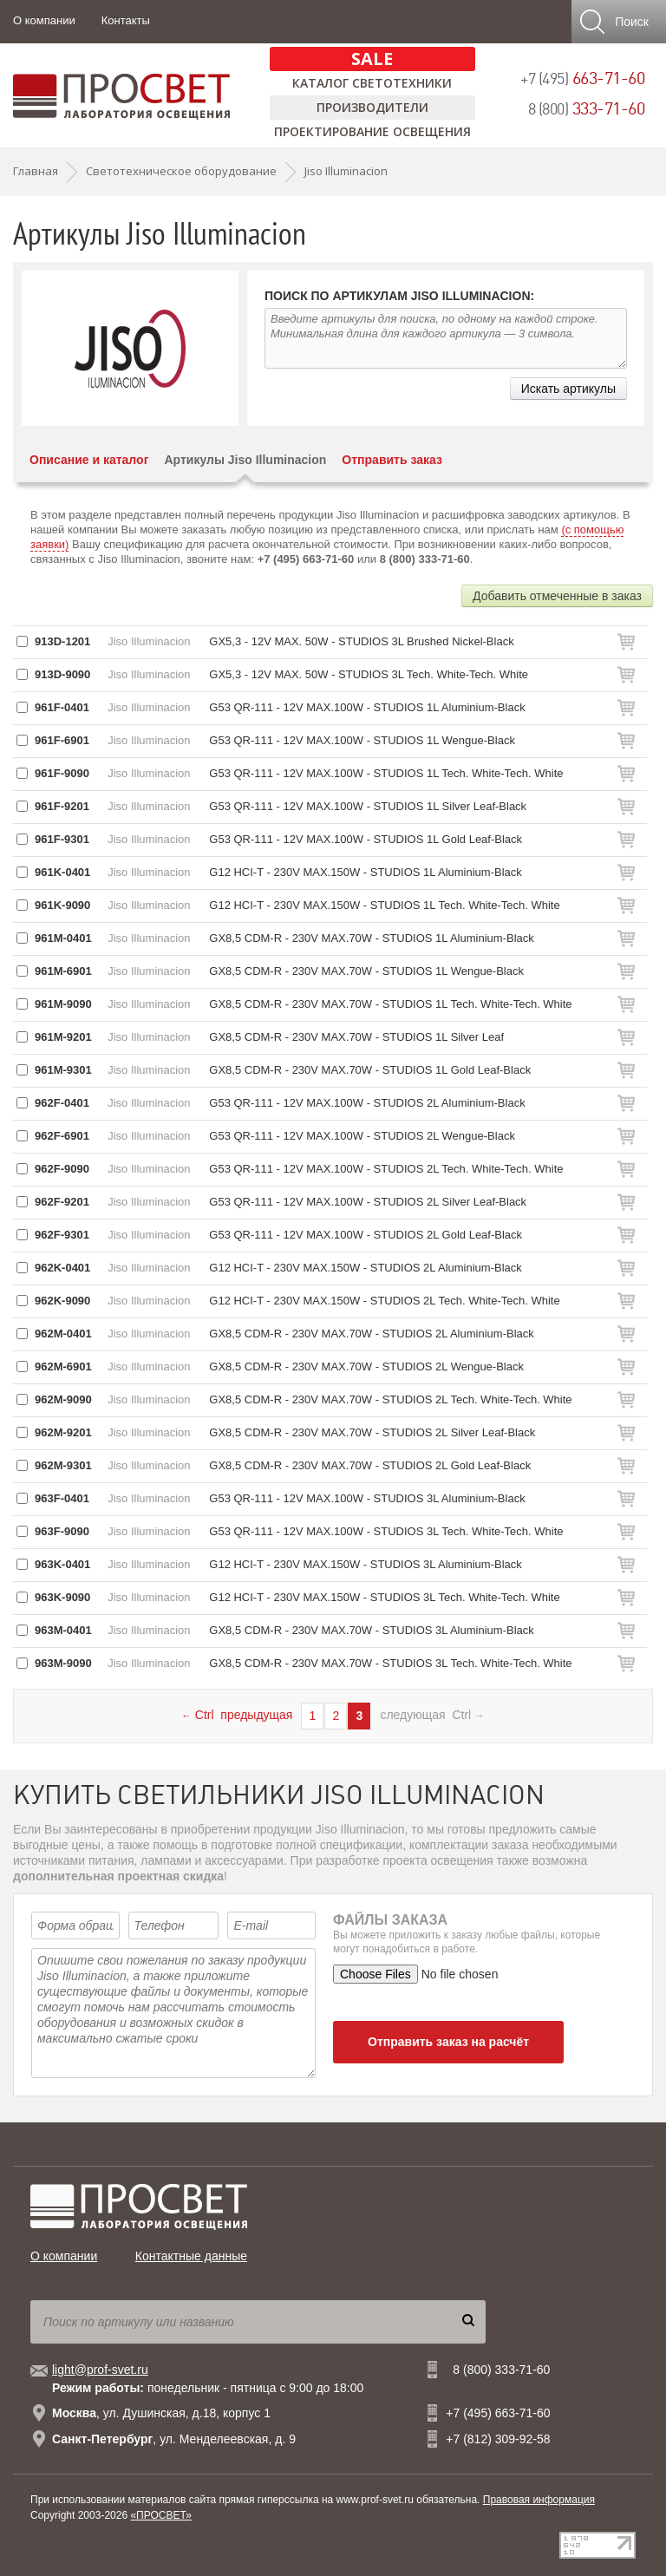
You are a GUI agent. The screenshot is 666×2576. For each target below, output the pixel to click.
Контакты (125, 20)
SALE (372, 58)
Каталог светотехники (372, 83)
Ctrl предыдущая (236, 1715)
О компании (44, 20)
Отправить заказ (392, 460)
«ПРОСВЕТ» (161, 2515)
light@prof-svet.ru (100, 2370)
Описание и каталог (88, 460)
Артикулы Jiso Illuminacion (245, 460)
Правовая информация (539, 2500)
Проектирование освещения (372, 131)
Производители (372, 107)
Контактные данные (191, 2256)
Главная (35, 171)
